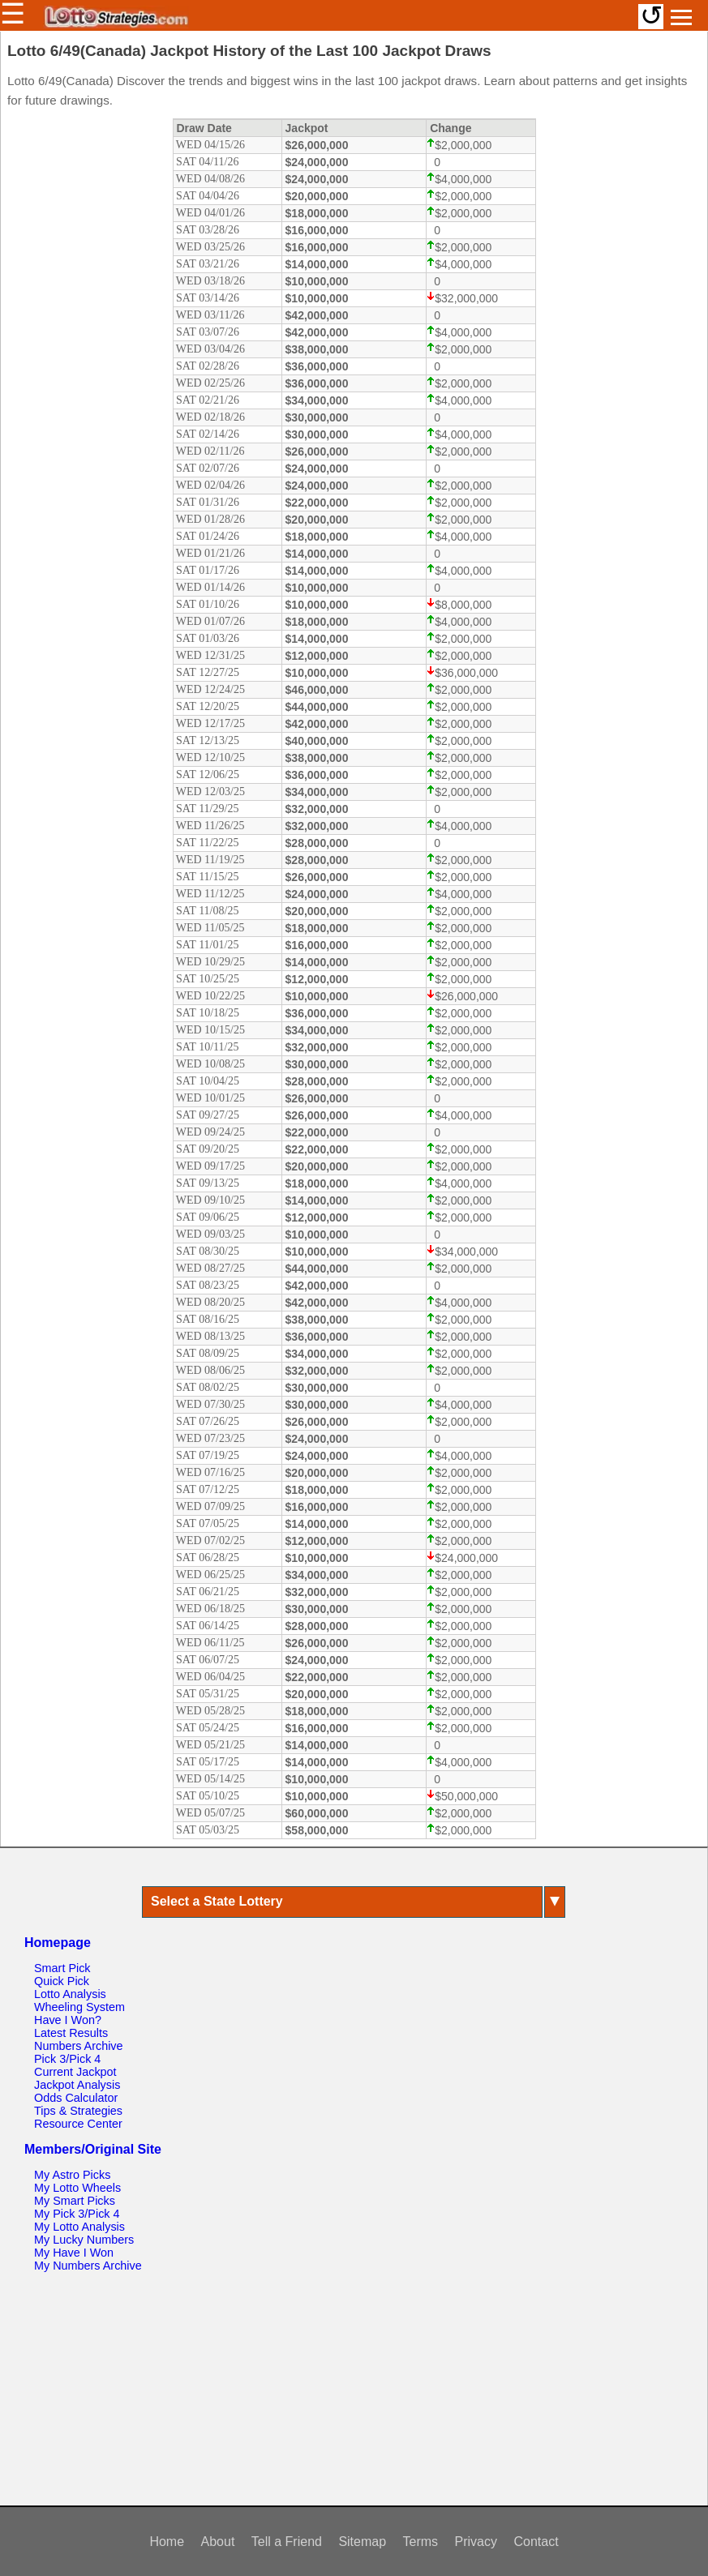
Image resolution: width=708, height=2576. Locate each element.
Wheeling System (79, 2006)
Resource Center (78, 2123)
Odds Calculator (76, 2097)
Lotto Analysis (70, 1994)
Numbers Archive (78, 2045)
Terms (421, 2541)
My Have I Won (74, 2252)
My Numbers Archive (88, 2265)
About (218, 2541)
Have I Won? (67, 2019)
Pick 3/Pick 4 (67, 2058)
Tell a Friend (286, 2541)
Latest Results (71, 2032)
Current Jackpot (75, 2071)
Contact (535, 2541)
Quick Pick (61, 1981)
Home (166, 2541)
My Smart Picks (74, 2200)
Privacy (476, 2541)
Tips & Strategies (78, 2110)
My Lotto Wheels (77, 2187)
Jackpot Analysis (77, 2084)
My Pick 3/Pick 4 (77, 2213)
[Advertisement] (353, 2389)
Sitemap (362, 2541)
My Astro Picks (72, 2174)
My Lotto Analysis (79, 2226)
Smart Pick (62, 1968)
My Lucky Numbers (84, 2239)
